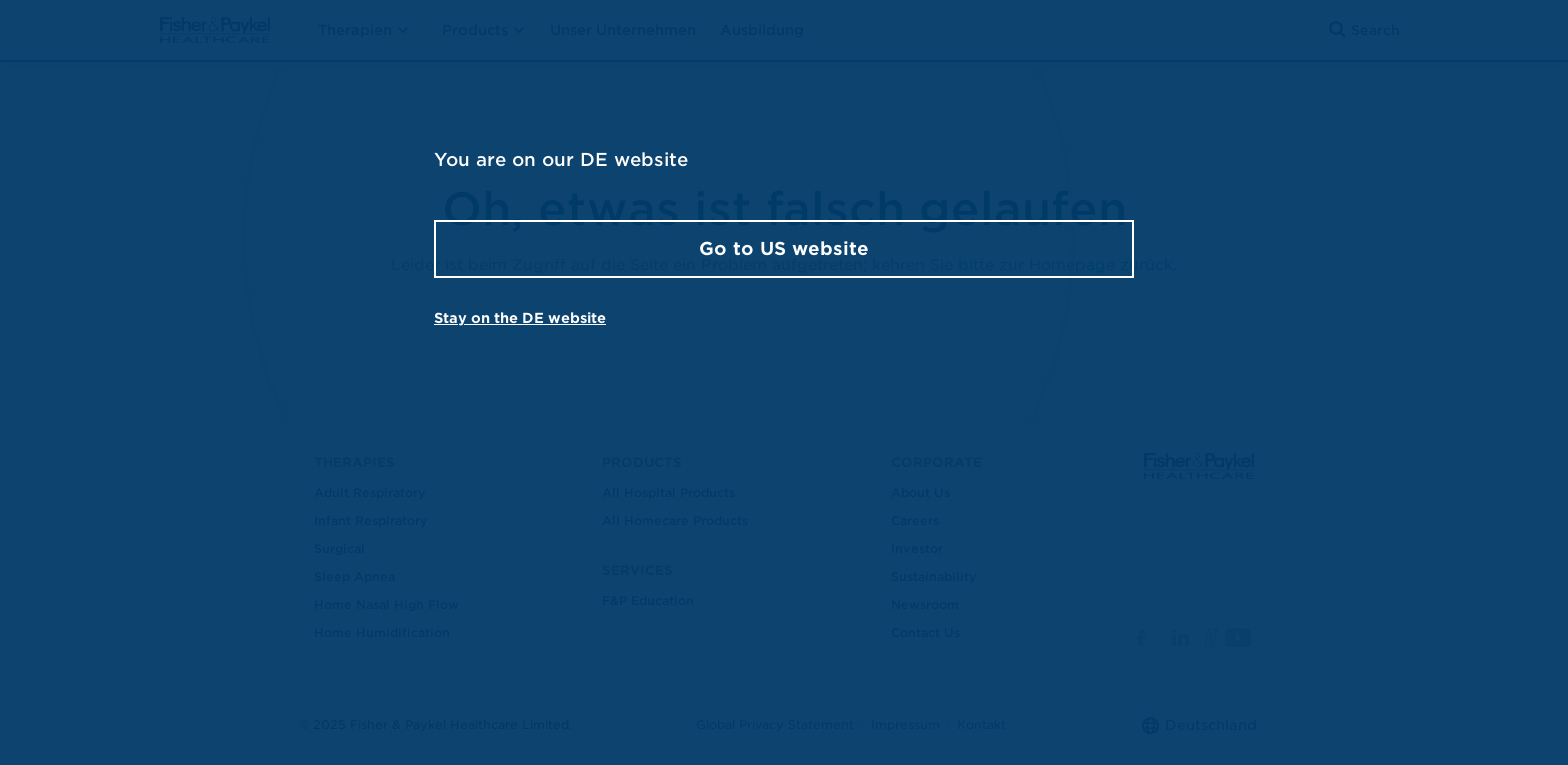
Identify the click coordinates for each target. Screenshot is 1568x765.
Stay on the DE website (520, 318)
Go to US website (784, 248)
